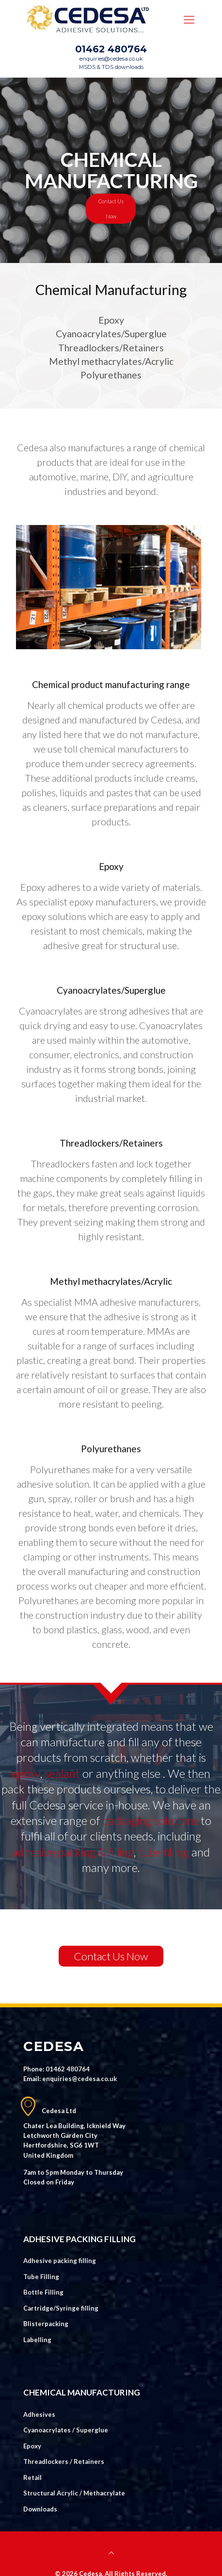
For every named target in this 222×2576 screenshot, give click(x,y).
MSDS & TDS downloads (111, 67)
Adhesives (39, 2414)
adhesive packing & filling (73, 1852)
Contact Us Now (111, 208)
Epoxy (32, 2446)
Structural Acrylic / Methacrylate (74, 2493)
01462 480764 (111, 49)
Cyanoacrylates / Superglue (65, 2430)
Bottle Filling (43, 2292)
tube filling (163, 1852)
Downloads (40, 2509)
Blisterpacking (45, 2324)
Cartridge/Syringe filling (60, 2308)
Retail (32, 2477)
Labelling (37, 2340)
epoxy (26, 1773)
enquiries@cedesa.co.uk (111, 58)
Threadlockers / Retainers (63, 2461)
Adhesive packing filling (59, 2260)
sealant (62, 1773)
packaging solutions (150, 1820)
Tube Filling (41, 2277)
